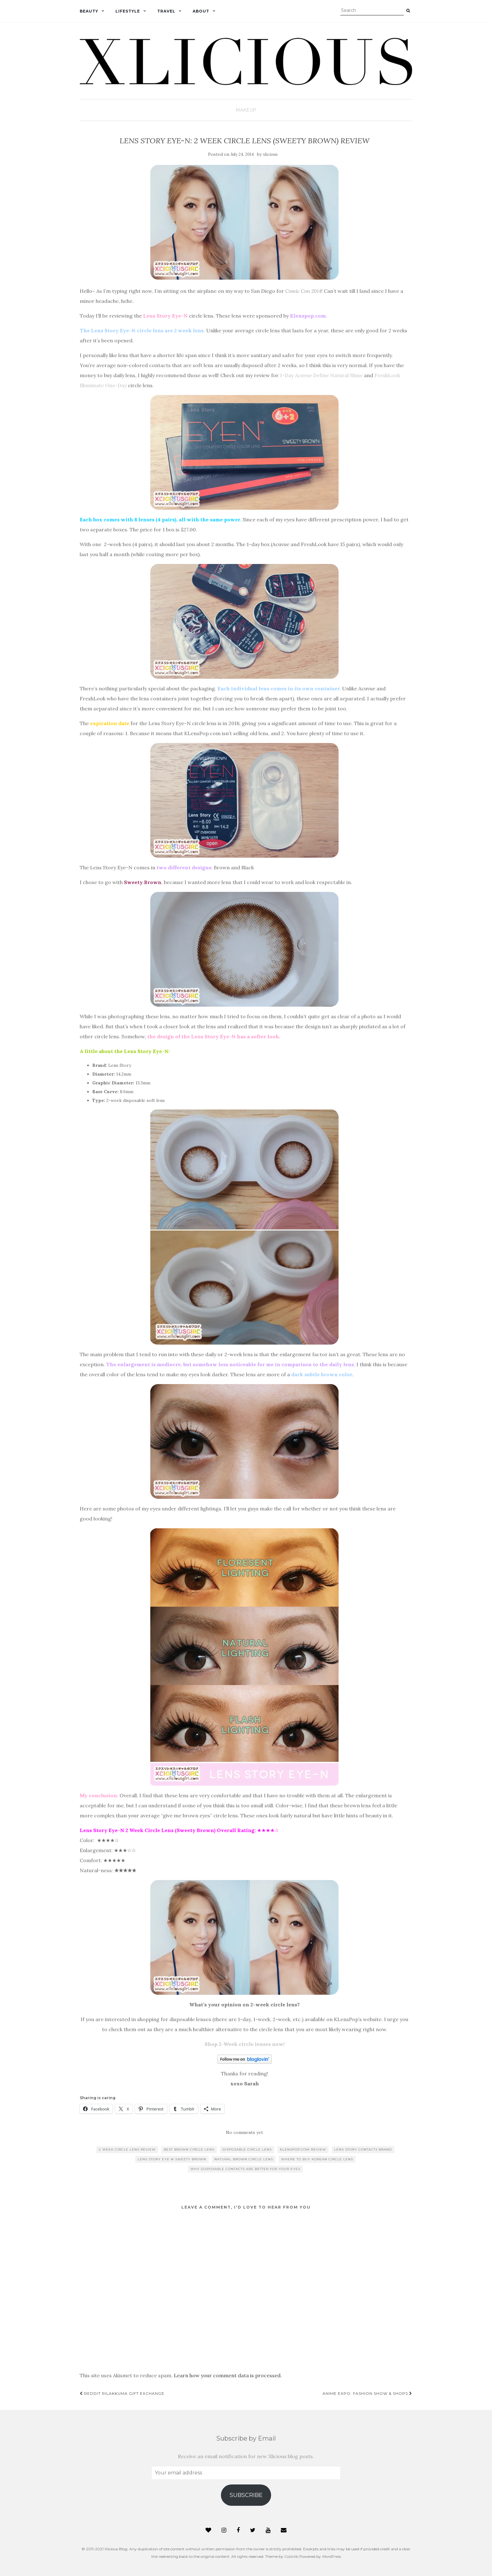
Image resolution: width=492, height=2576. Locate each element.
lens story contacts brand (363, 2149)
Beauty (89, 11)
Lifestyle (127, 11)
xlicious (270, 154)
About (201, 11)
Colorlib (291, 2556)
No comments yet (244, 2132)
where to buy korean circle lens (317, 2159)
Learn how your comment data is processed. (228, 2375)
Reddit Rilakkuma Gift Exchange (122, 2393)
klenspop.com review (303, 2149)
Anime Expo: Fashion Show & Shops (367, 2393)
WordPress (331, 2556)
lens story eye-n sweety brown (172, 2159)
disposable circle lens (247, 2149)
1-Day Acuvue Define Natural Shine (321, 375)
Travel (166, 11)
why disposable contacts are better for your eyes (245, 2169)
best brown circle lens (189, 2149)
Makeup (246, 110)
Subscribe (246, 2495)
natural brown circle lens (243, 2159)
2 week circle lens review (127, 2149)
